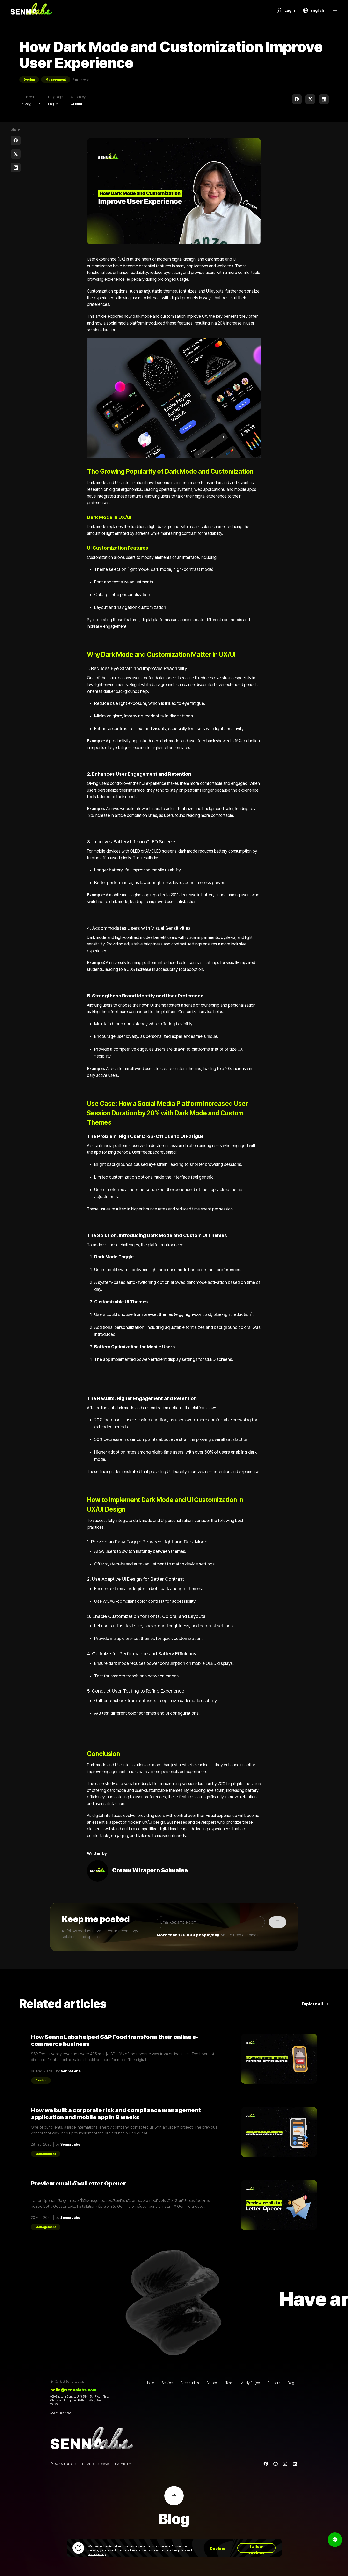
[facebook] (297, 99)
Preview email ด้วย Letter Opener (78, 2183)
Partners (274, 2383)
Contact (212, 2383)
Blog (291, 2383)
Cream (76, 104)
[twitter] (310, 99)
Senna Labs (71, 2071)
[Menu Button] (335, 10)
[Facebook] (266, 2464)
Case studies (189, 2383)
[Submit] (277, 1922)
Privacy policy (122, 2463)
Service (167, 2383)
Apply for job (250, 2383)
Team (229, 2383)
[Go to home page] (31, 10)
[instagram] (285, 2464)
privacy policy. (97, 2554)
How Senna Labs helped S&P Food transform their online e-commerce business (114, 2040)
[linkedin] (324, 99)
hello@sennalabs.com (73, 2389)
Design (29, 79)
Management (55, 79)
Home (149, 2383)
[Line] (275, 2464)
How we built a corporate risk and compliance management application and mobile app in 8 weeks (116, 2113)
